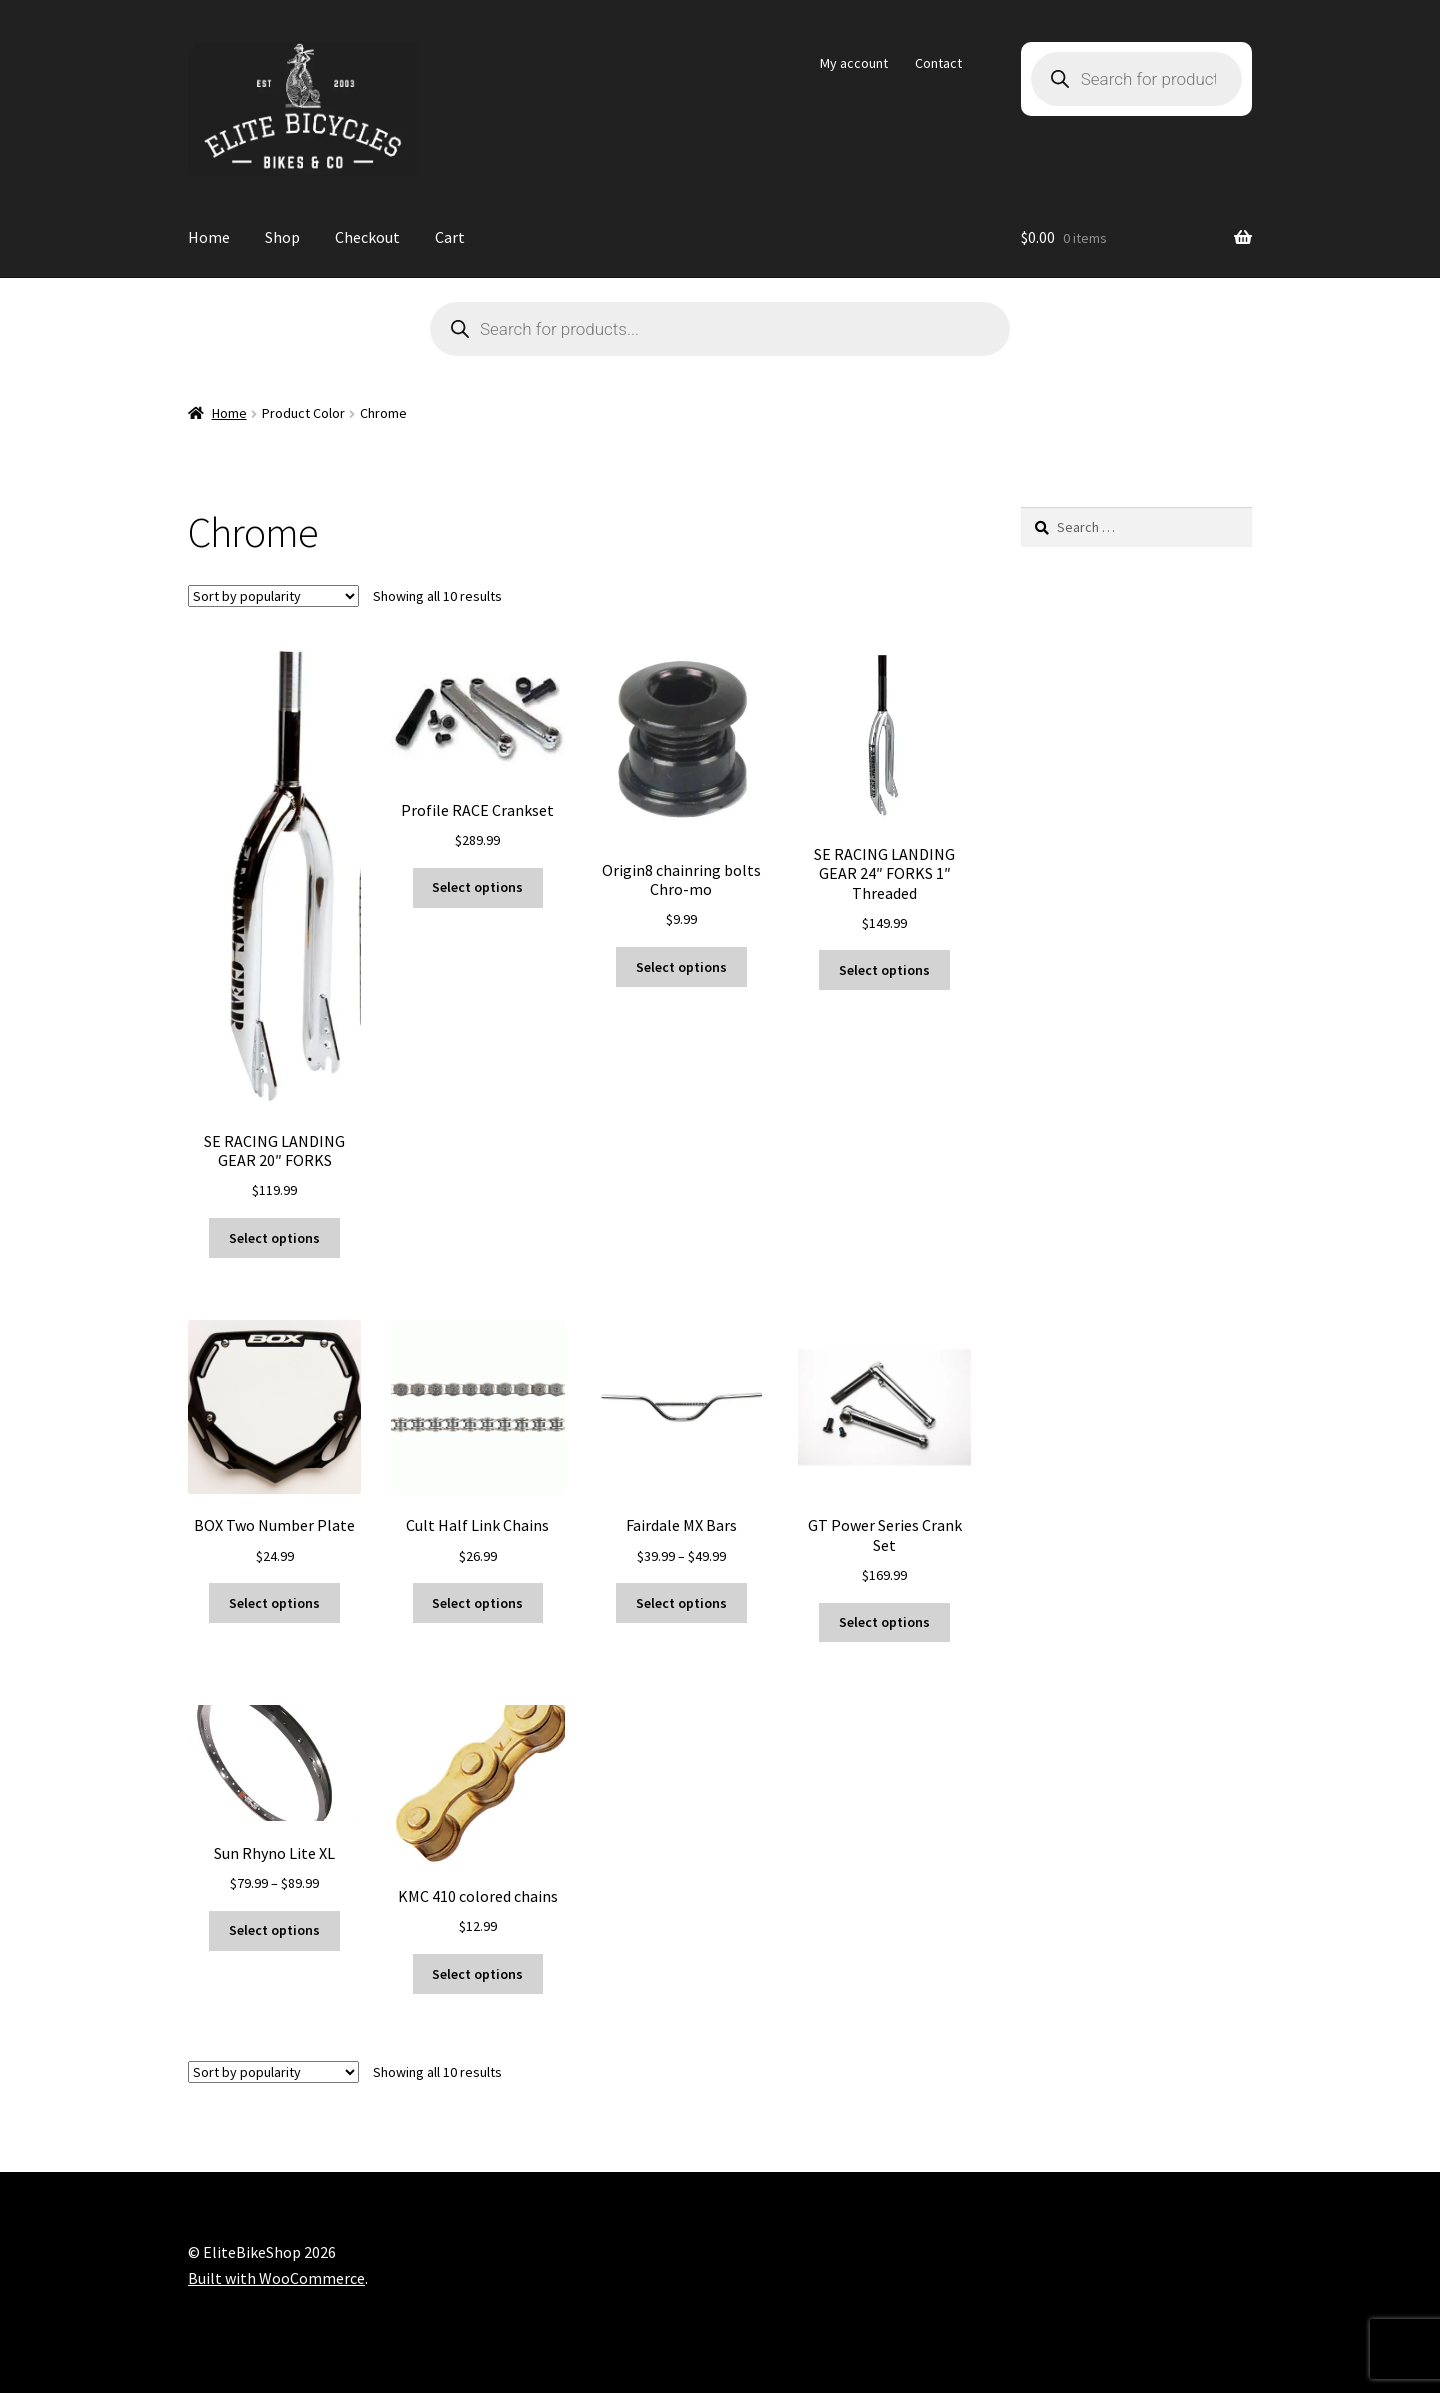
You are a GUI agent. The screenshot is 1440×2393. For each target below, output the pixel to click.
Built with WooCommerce (276, 2278)
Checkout (367, 237)
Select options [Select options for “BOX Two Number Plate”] (274, 1603)
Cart (450, 237)
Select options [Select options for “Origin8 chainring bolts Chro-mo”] (681, 967)
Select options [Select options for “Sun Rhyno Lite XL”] (274, 1930)
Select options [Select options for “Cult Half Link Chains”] (477, 1603)
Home (209, 237)
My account (854, 63)
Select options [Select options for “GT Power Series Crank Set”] (884, 1622)
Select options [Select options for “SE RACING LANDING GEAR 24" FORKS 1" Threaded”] (884, 970)
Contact (938, 63)
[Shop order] (273, 596)
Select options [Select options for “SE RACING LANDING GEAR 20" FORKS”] (274, 1238)
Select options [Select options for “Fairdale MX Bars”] (681, 1603)
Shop (282, 237)
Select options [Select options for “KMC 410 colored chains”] (477, 1974)
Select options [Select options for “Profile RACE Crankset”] (477, 887)
